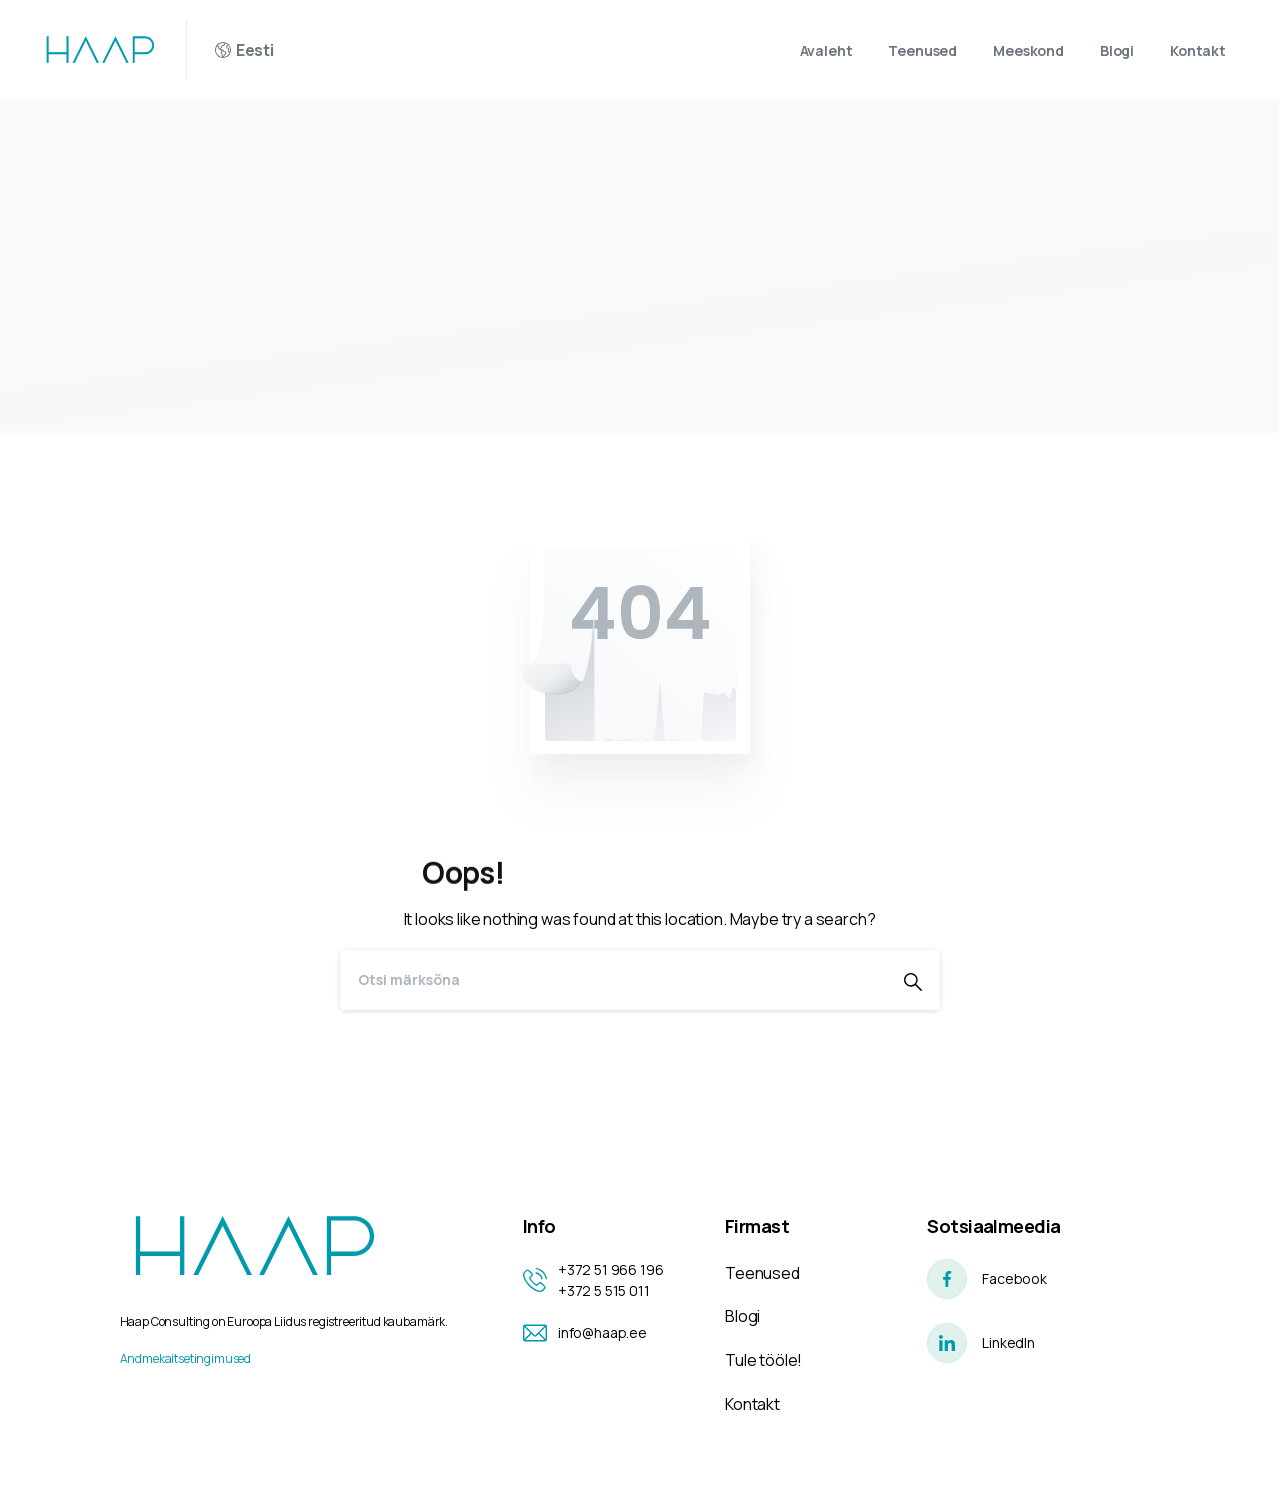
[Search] (613, 980)
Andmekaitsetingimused (186, 1358)
